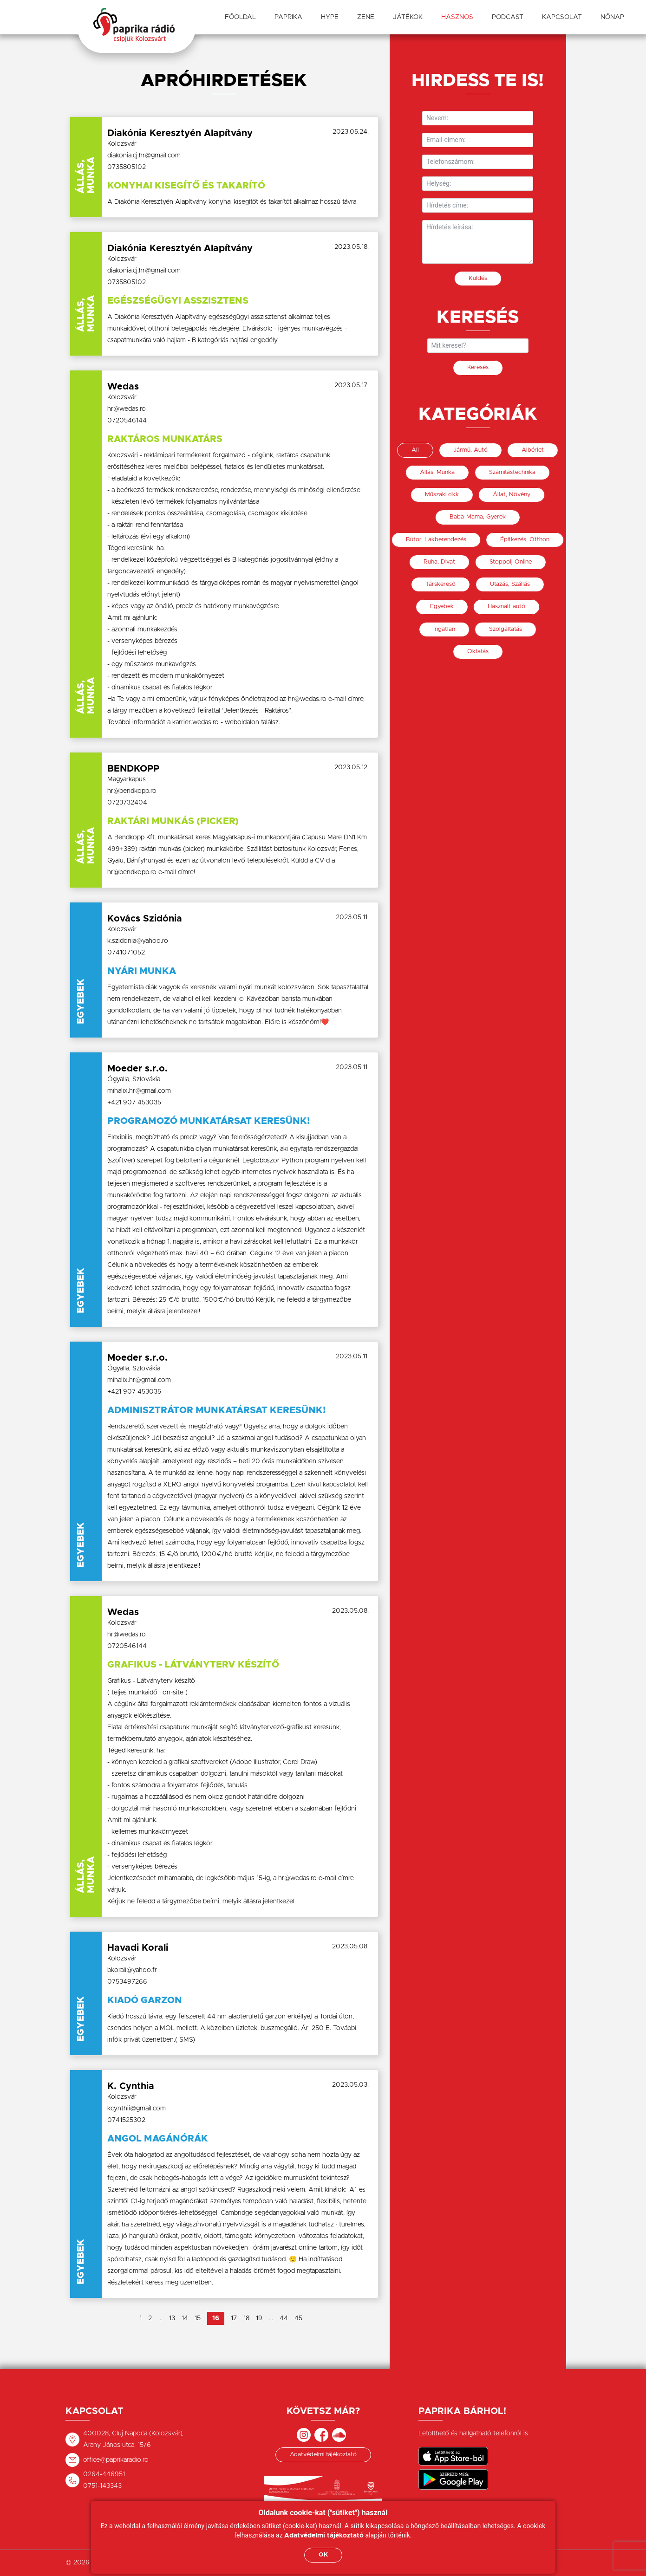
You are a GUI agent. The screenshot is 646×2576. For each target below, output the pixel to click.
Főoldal (240, 17)
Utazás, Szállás (510, 584)
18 (246, 2318)
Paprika (288, 17)
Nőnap (612, 17)
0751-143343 (102, 2486)
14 (185, 2318)
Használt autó (506, 606)
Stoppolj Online (510, 562)
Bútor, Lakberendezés (436, 540)
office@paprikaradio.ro (116, 2460)
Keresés (478, 367)
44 (284, 2318)
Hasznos (457, 17)
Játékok (408, 17)
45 (298, 2318)
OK (323, 2555)
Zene (365, 17)
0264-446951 (104, 2474)
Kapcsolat (562, 17)
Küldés (478, 278)
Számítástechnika (512, 472)
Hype (330, 17)
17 (234, 2318)
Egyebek (442, 606)
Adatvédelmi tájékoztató (323, 2455)
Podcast (507, 17)
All (415, 450)
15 (198, 2318)
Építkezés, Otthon (524, 540)
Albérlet (533, 450)
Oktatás (478, 652)
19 (259, 2318)
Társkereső (440, 584)
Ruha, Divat (439, 562)
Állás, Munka (437, 472)
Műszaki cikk (442, 495)
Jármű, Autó (470, 450)
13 (172, 2318)
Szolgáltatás (505, 629)
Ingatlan (444, 629)
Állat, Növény (511, 495)
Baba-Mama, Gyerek (478, 517)
